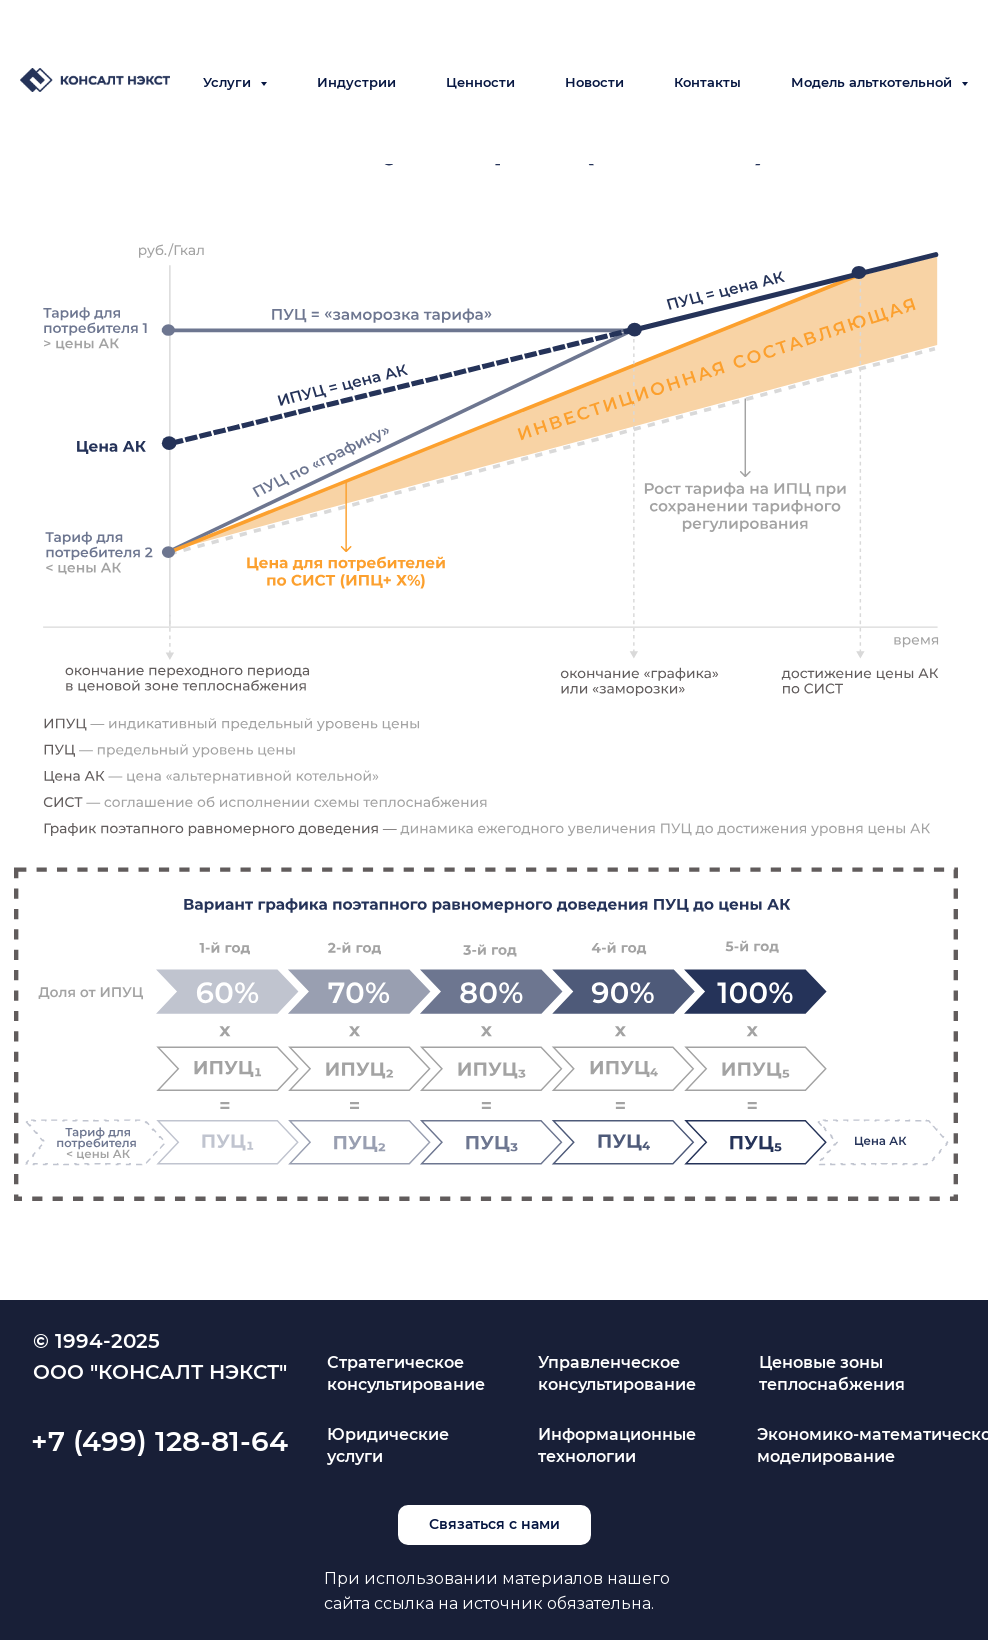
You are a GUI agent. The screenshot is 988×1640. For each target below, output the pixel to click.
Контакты (707, 82)
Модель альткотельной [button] (873, 82)
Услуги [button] (229, 82)
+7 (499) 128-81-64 (159, 1441)
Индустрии (356, 82)
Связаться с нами (494, 1524)
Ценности (480, 82)
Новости (594, 82)
